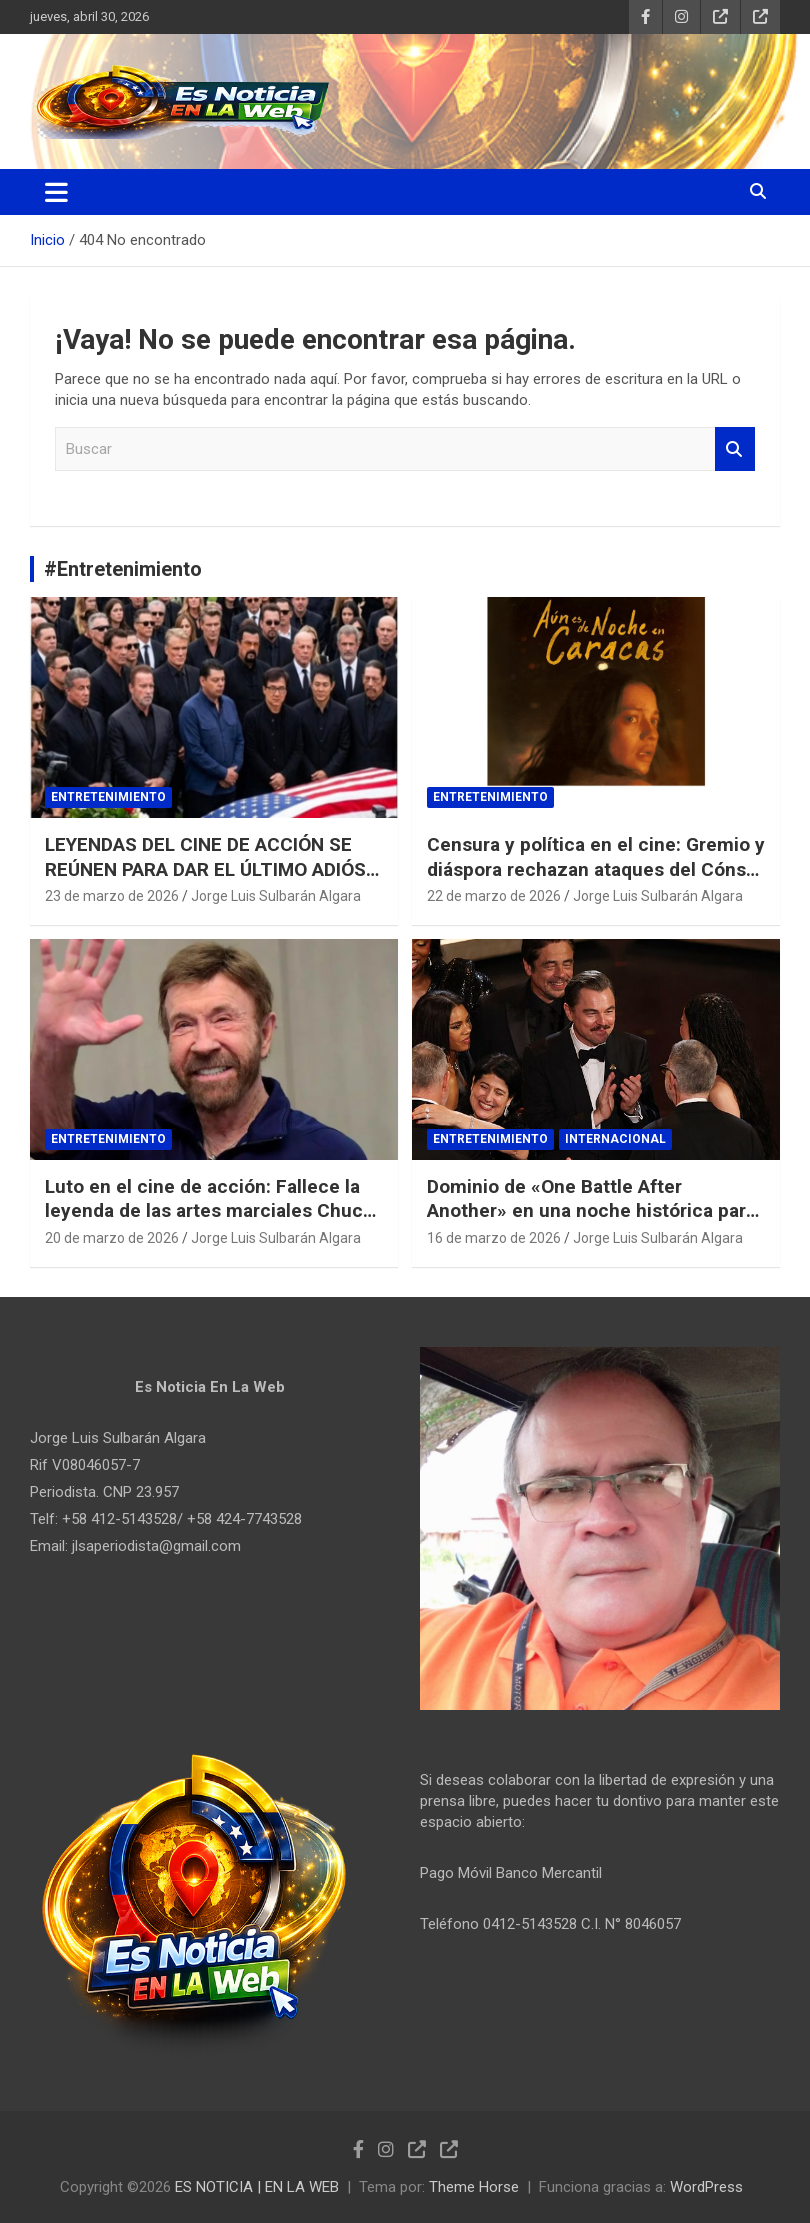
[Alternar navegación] (56, 192)
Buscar (735, 449)
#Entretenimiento (123, 569)
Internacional (615, 1139)
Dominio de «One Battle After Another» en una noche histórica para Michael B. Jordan (591, 1211)
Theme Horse (474, 2187)
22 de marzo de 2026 (494, 896)
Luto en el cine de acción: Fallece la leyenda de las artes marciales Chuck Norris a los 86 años (209, 1211)
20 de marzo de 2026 (112, 1238)
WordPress (706, 2187)
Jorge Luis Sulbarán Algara (276, 896)
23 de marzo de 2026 (112, 896)
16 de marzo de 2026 (494, 1238)
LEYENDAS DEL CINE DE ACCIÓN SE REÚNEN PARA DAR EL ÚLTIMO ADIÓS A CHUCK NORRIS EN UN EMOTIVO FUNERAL (214, 881)
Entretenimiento (108, 797)
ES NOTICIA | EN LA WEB (257, 2187)
